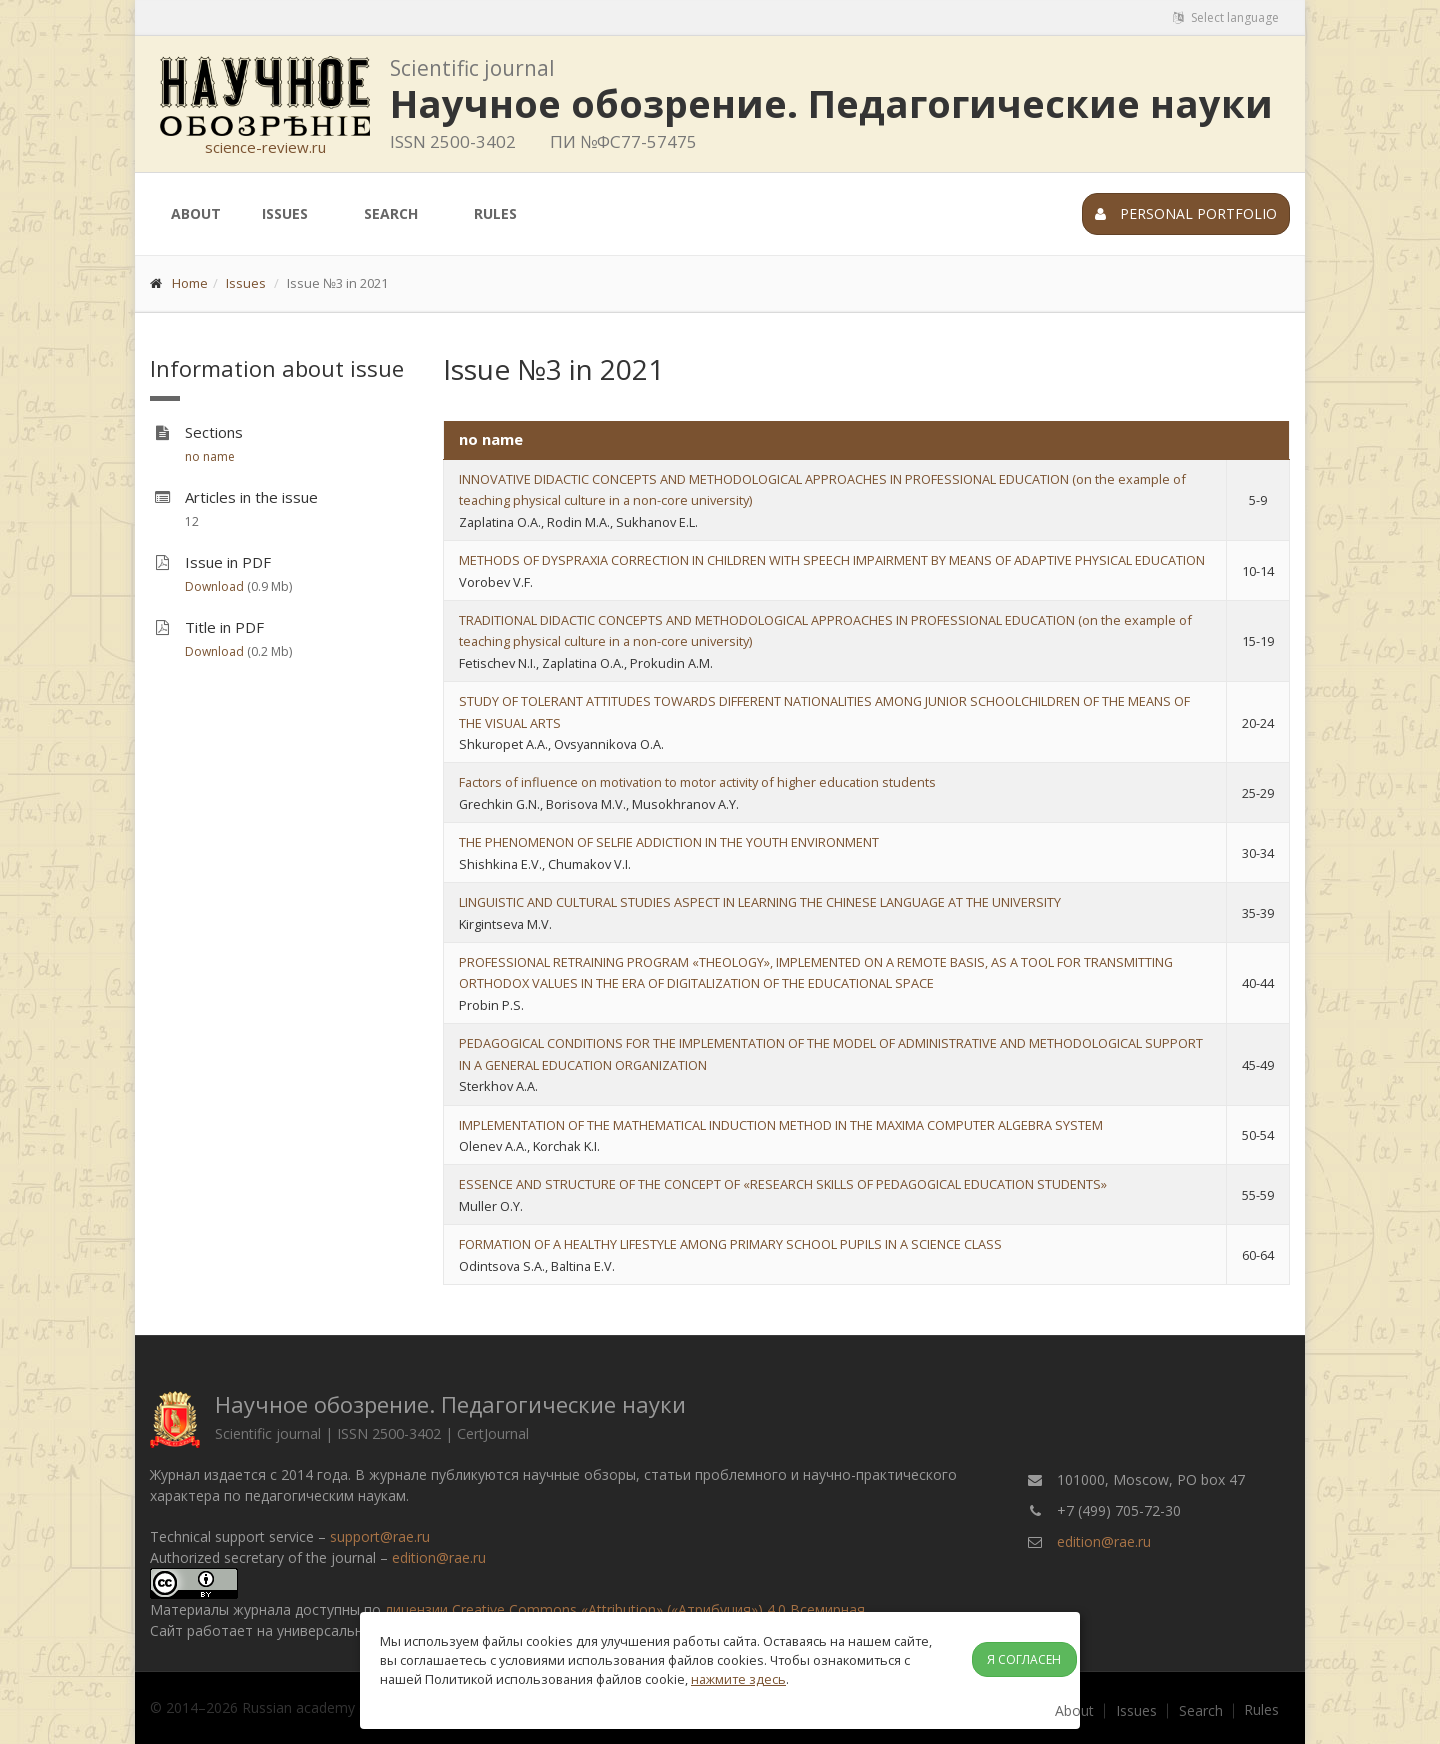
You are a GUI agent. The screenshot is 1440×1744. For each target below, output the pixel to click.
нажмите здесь (738, 1679)
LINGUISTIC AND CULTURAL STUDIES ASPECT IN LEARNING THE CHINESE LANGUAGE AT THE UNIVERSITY (760, 902)
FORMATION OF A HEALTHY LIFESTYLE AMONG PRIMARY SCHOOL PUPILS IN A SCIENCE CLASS (730, 1244)
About (196, 213)
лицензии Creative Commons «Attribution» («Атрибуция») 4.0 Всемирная (625, 1609)
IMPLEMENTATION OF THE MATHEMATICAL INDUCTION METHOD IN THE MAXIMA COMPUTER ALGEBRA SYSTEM (781, 1125)
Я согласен (1024, 1659)
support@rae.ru (380, 1536)
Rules (495, 213)
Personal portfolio (1186, 213)
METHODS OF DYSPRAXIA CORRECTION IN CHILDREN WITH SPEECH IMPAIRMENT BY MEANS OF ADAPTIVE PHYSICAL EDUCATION (832, 560)
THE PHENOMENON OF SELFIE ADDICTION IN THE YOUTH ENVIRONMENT (669, 842)
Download (214, 586)
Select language (1226, 17)
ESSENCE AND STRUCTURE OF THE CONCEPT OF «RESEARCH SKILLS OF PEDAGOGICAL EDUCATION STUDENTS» (783, 1184)
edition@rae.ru (439, 1557)
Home (190, 283)
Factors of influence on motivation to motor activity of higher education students (697, 782)
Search (391, 213)
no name (210, 456)
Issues (285, 213)
